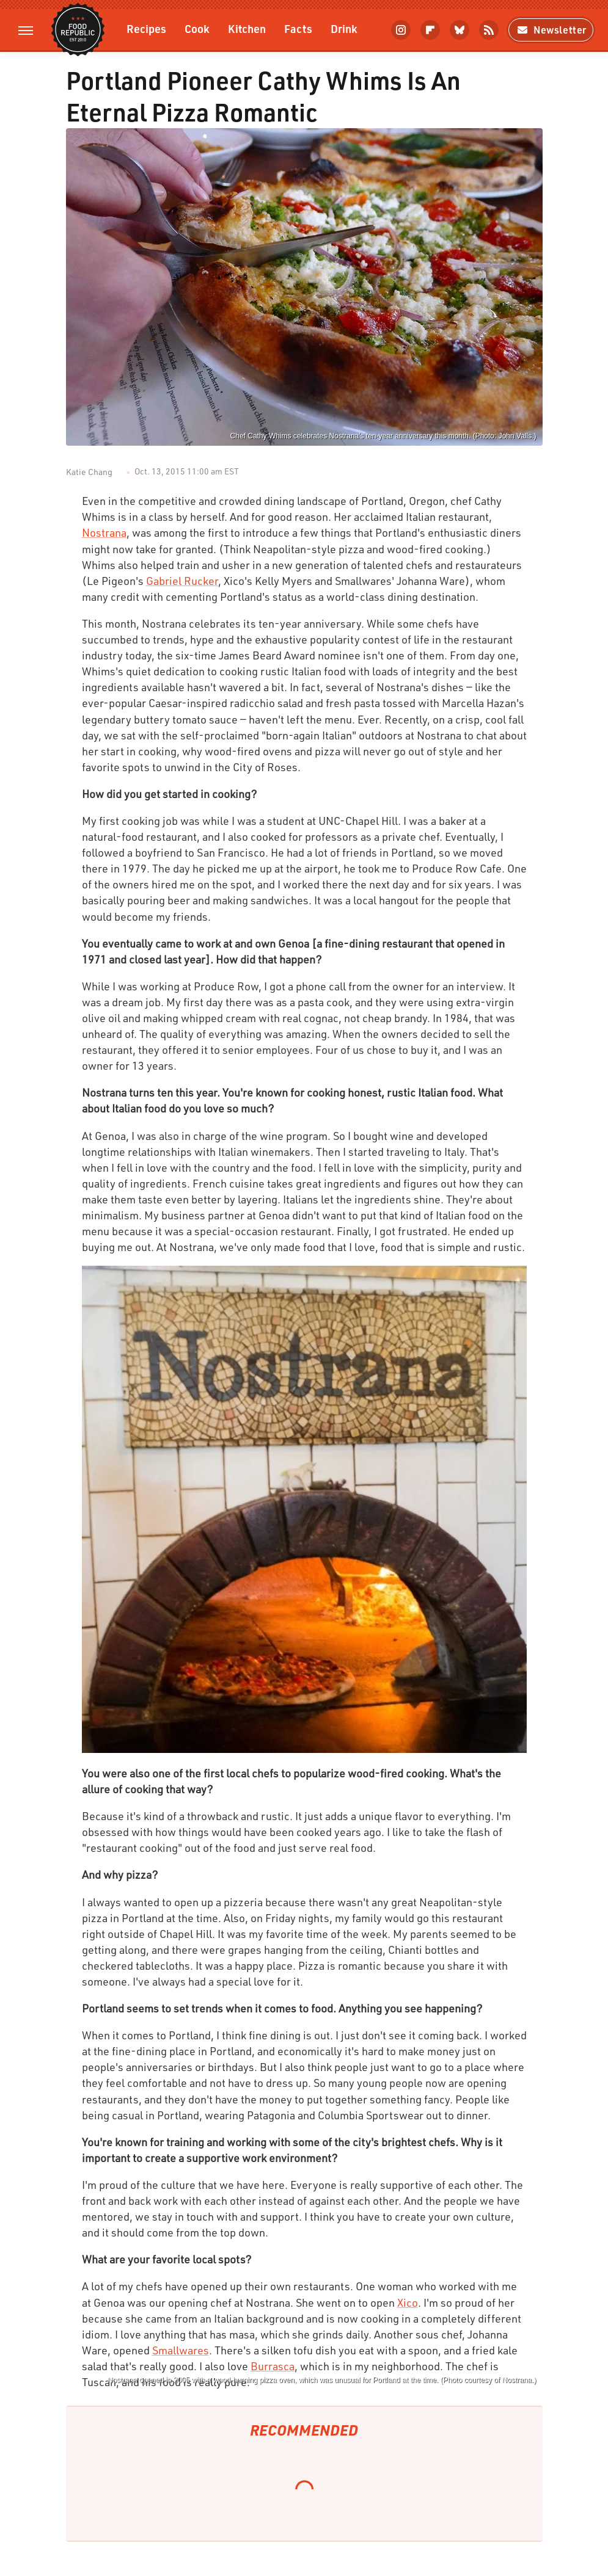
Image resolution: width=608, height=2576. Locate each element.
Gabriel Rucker (182, 580)
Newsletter (551, 29)
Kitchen (247, 28)
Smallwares (180, 2350)
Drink (344, 28)
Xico (407, 2302)
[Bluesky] (459, 30)
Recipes (146, 28)
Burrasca (273, 2366)
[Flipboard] (430, 30)
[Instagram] (401, 30)
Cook (197, 28)
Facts (298, 28)
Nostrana (104, 532)
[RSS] (489, 30)
